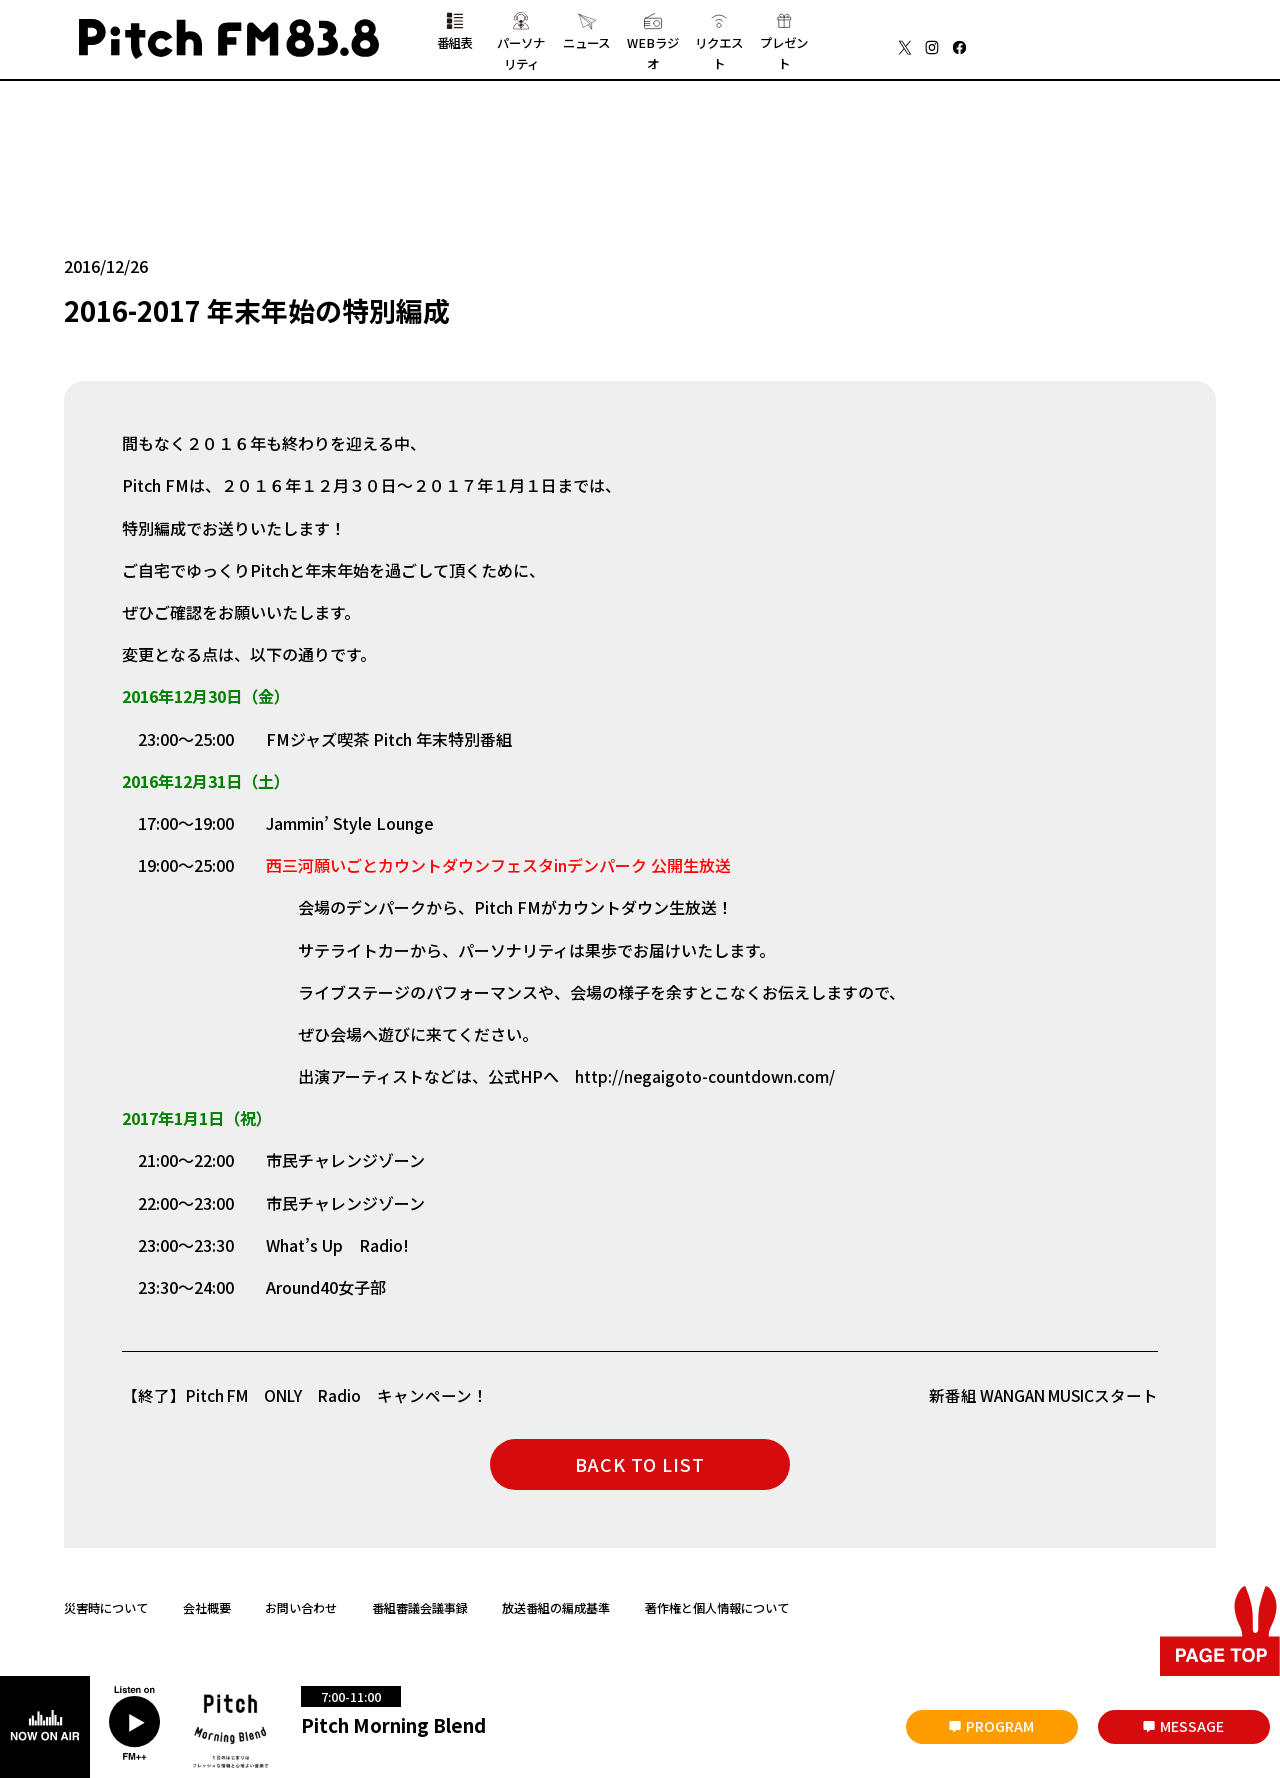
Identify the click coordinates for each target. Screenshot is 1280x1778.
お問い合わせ (301, 1612)
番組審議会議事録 (420, 1612)
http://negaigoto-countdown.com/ (705, 1082)
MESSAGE (1192, 1726)
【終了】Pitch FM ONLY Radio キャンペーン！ (309, 1401)
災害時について (106, 1612)
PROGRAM (1000, 1726)
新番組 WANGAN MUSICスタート (1038, 1401)
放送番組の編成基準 (556, 1612)
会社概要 (207, 1612)
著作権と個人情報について (717, 1612)
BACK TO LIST (640, 1470)
